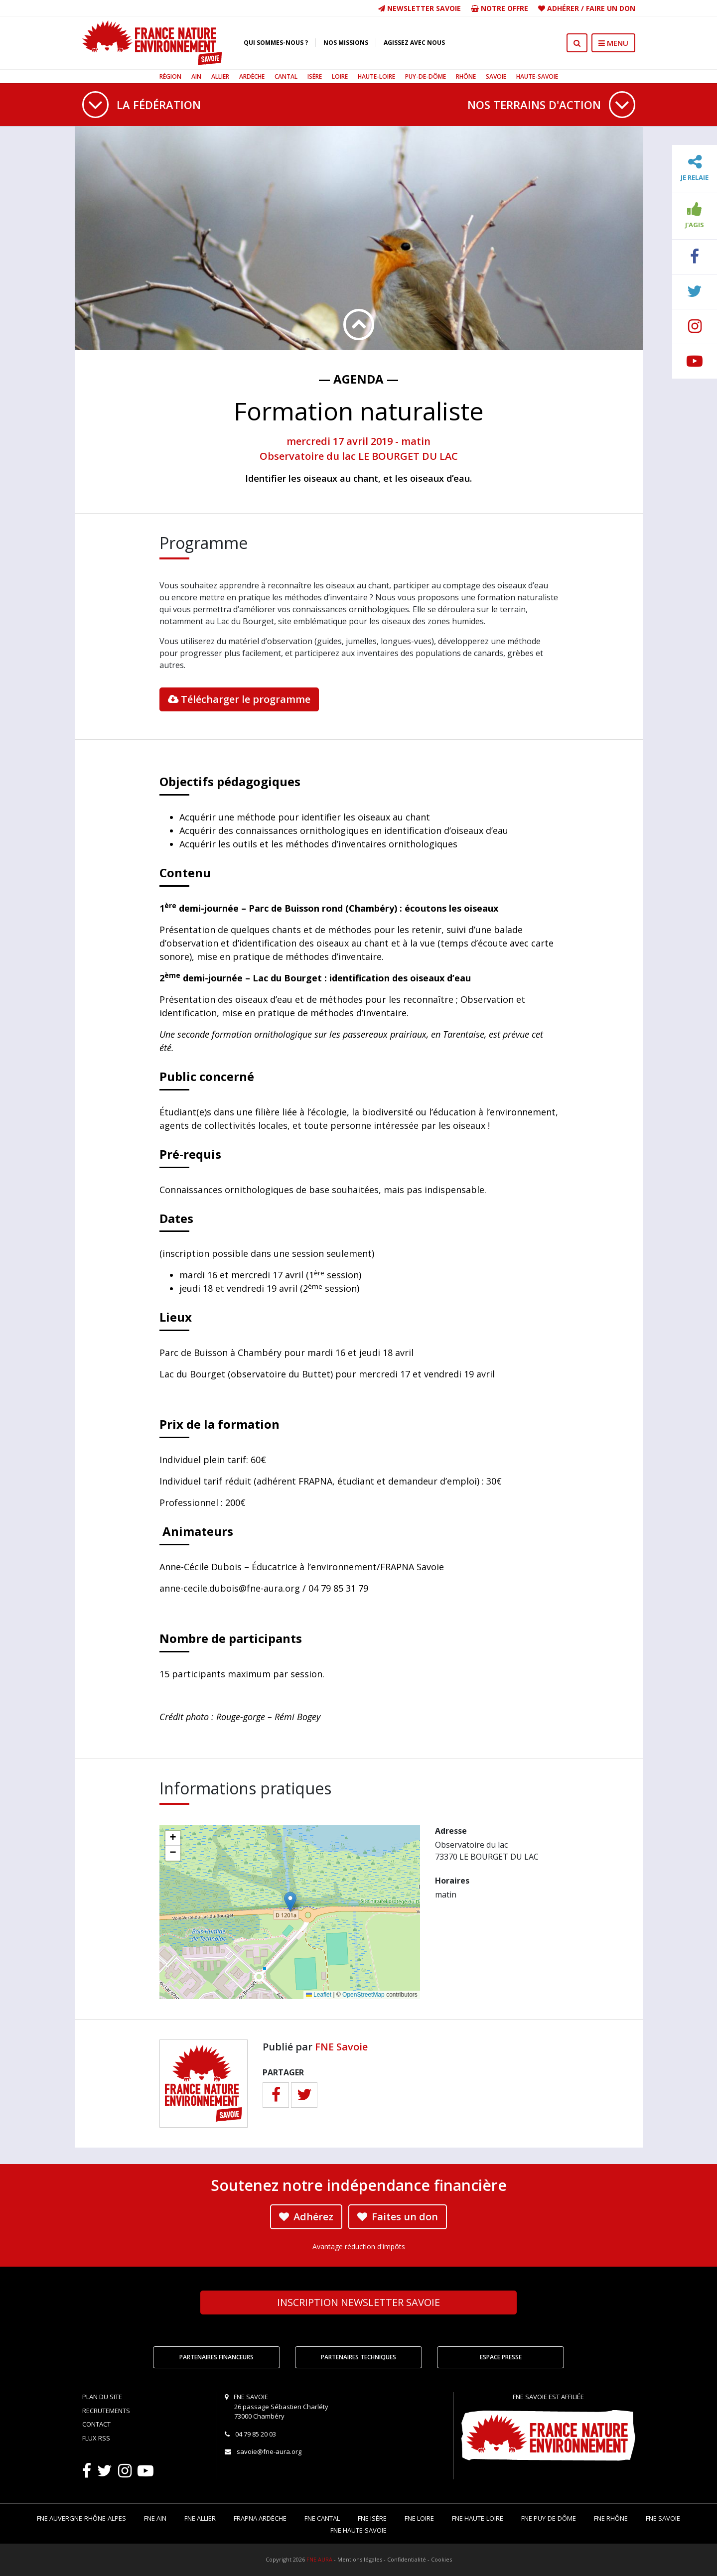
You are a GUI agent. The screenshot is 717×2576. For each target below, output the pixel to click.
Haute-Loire (376, 76)
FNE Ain (155, 2518)
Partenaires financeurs (216, 2357)
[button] (290, 1902)
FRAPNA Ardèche (260, 2518)
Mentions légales (359, 2559)
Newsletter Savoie (419, 8)
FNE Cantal (322, 2518)
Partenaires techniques (358, 2357)
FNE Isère (372, 2518)
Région (170, 76)
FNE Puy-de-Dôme (548, 2518)
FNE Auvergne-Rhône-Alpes (81, 2518)
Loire (340, 76)
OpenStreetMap (363, 1994)
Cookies (441, 2559)
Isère (314, 76)
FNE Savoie (341, 2046)
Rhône (466, 76)
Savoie (496, 76)
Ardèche (252, 76)
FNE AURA (319, 2559)
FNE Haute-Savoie (358, 2530)
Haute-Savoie (537, 76)
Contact (96, 2424)
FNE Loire (419, 2518)
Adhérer (563, 8)
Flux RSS (96, 2438)
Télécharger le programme (239, 699)
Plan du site (102, 2396)
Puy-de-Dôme (425, 76)
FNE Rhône (611, 2518)
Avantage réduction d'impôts (358, 2246)
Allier (220, 76)
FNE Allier (200, 2518)
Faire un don (610, 8)
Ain (196, 76)
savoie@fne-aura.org (269, 2451)
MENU (613, 43)
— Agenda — (358, 379)
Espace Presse (501, 2357)
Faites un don (397, 2216)
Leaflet (318, 1994)
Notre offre (499, 8)
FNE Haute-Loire (477, 2518)
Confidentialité (406, 2559)
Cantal (286, 76)
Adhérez (306, 2216)
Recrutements (106, 2410)
